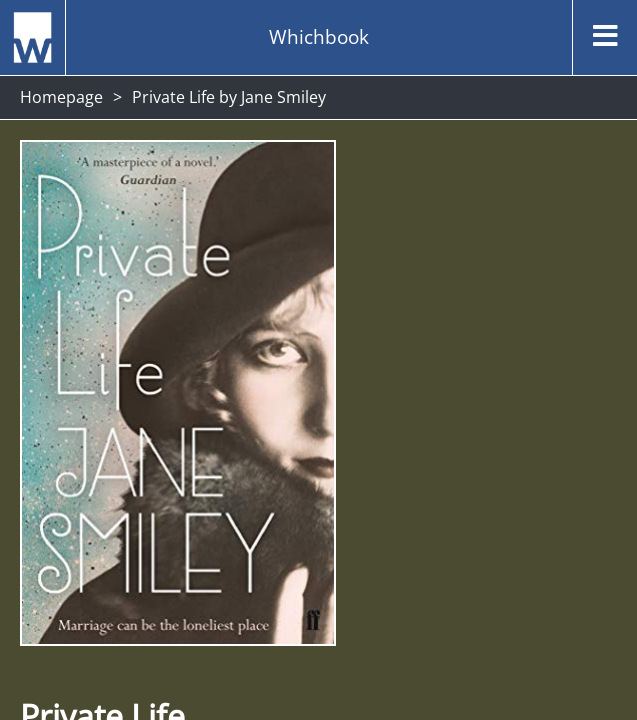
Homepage (61, 97)
